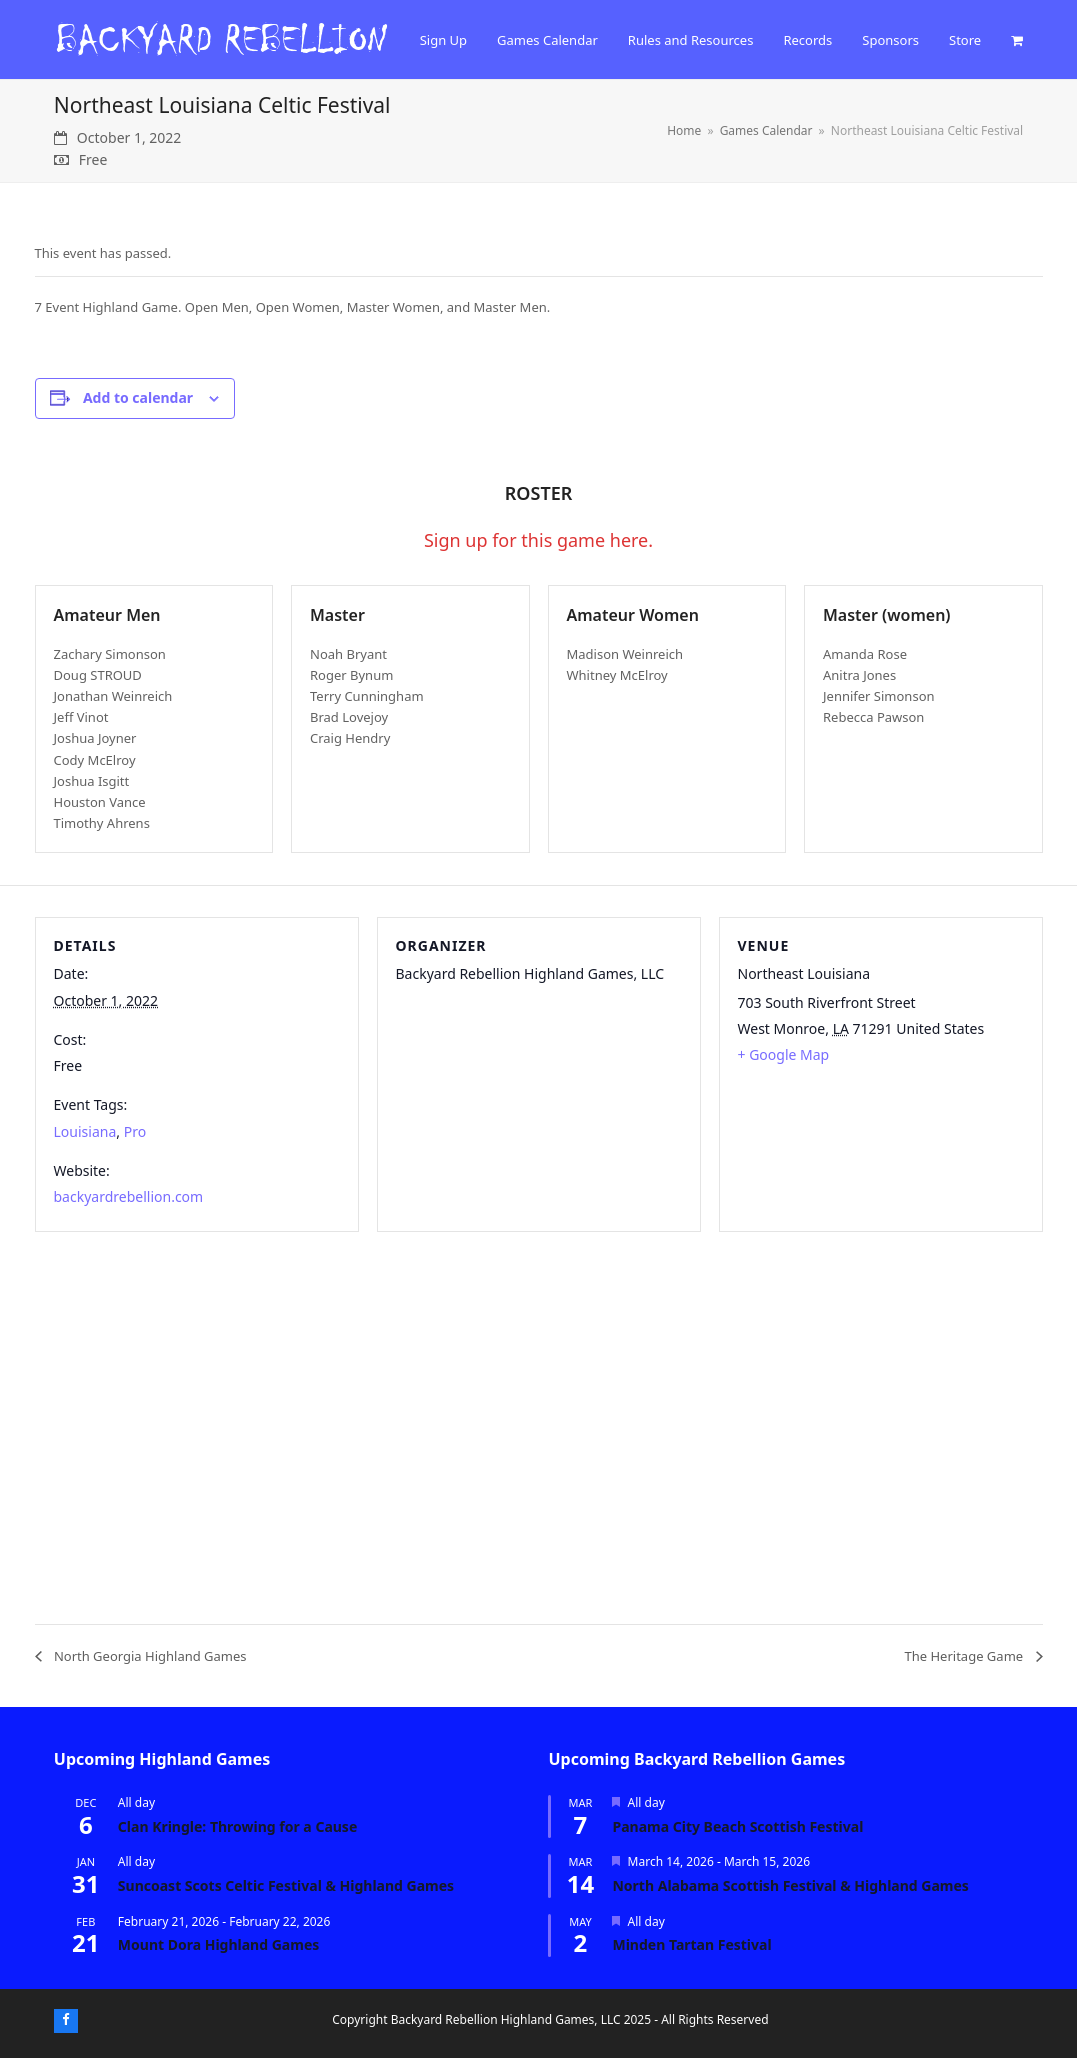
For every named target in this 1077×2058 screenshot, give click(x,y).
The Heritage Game (966, 1656)
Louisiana (85, 1131)
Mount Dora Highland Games (218, 1944)
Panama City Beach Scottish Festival (737, 1826)
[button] (1017, 40)
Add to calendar (138, 397)
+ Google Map (784, 1054)
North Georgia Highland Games (149, 1656)
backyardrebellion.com (129, 1196)
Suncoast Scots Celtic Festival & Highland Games (286, 1885)
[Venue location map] (539, 1425)
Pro (135, 1131)
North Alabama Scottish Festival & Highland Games (790, 1885)
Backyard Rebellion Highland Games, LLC (506, 2019)
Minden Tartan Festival (691, 1944)
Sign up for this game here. (538, 540)
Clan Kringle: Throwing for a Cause (237, 1826)
